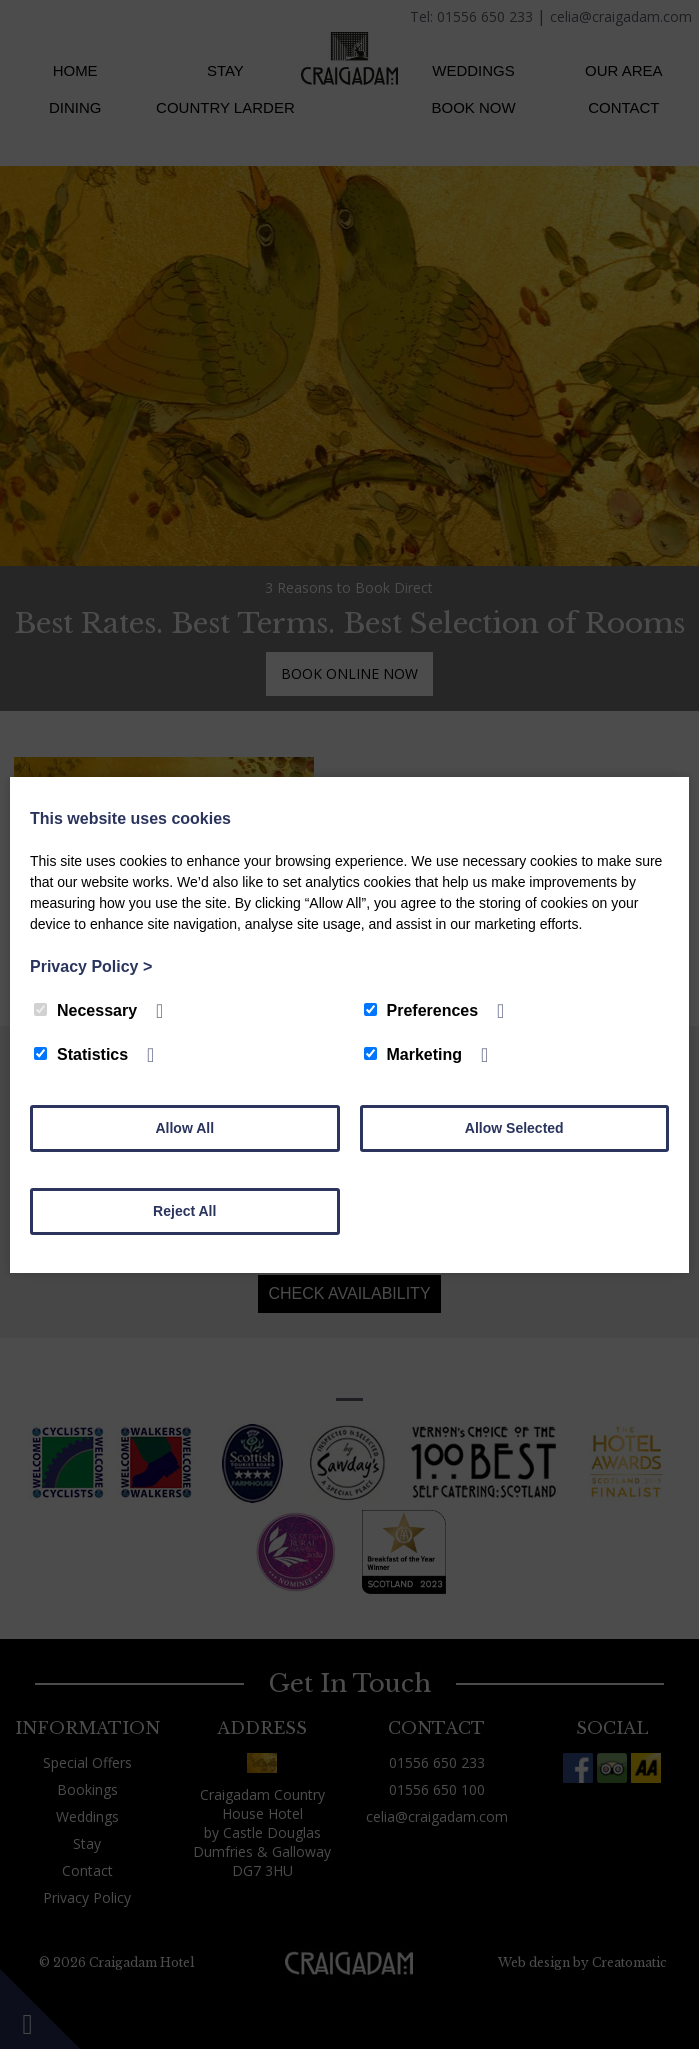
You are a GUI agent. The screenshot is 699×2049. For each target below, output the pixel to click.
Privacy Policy (91, 966)
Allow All (184, 1128)
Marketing (413, 1054)
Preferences (421, 1010)
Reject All (184, 1211)
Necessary (85, 1010)
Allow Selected (514, 1128)
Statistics (81, 1054)
